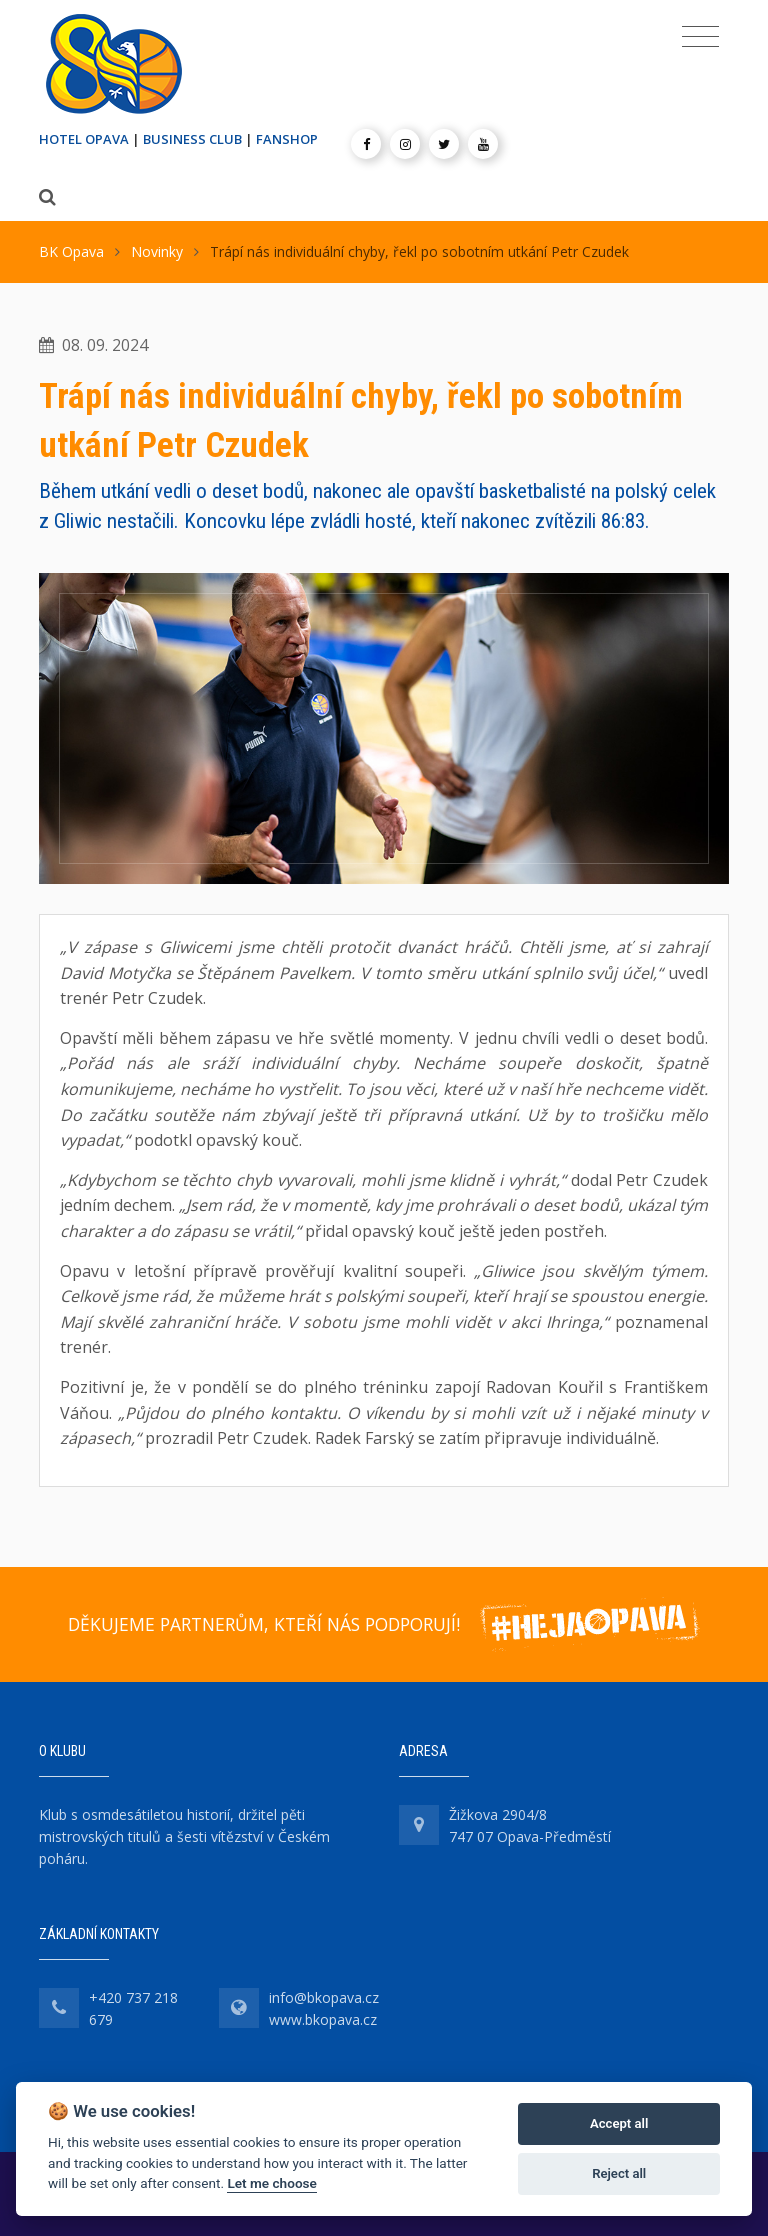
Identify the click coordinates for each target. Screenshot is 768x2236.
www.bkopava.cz (323, 2019)
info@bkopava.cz (324, 1997)
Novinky (157, 251)
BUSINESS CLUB (192, 139)
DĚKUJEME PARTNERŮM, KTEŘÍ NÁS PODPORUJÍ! (264, 1624)
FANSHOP (287, 139)
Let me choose (271, 2183)
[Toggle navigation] (700, 37)
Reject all (619, 2173)
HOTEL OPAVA (84, 139)
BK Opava (71, 251)
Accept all (619, 2123)
